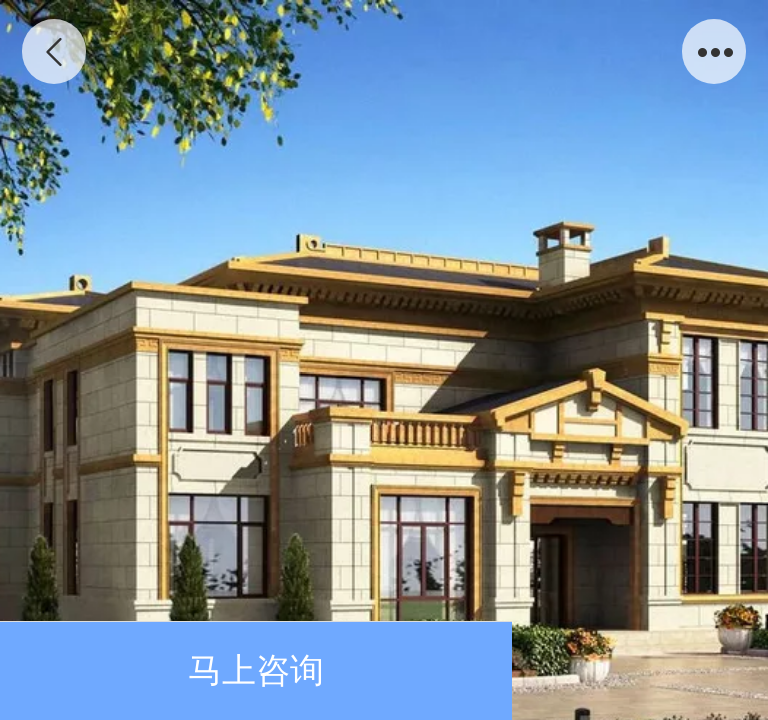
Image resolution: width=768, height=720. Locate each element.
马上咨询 (256, 670)
